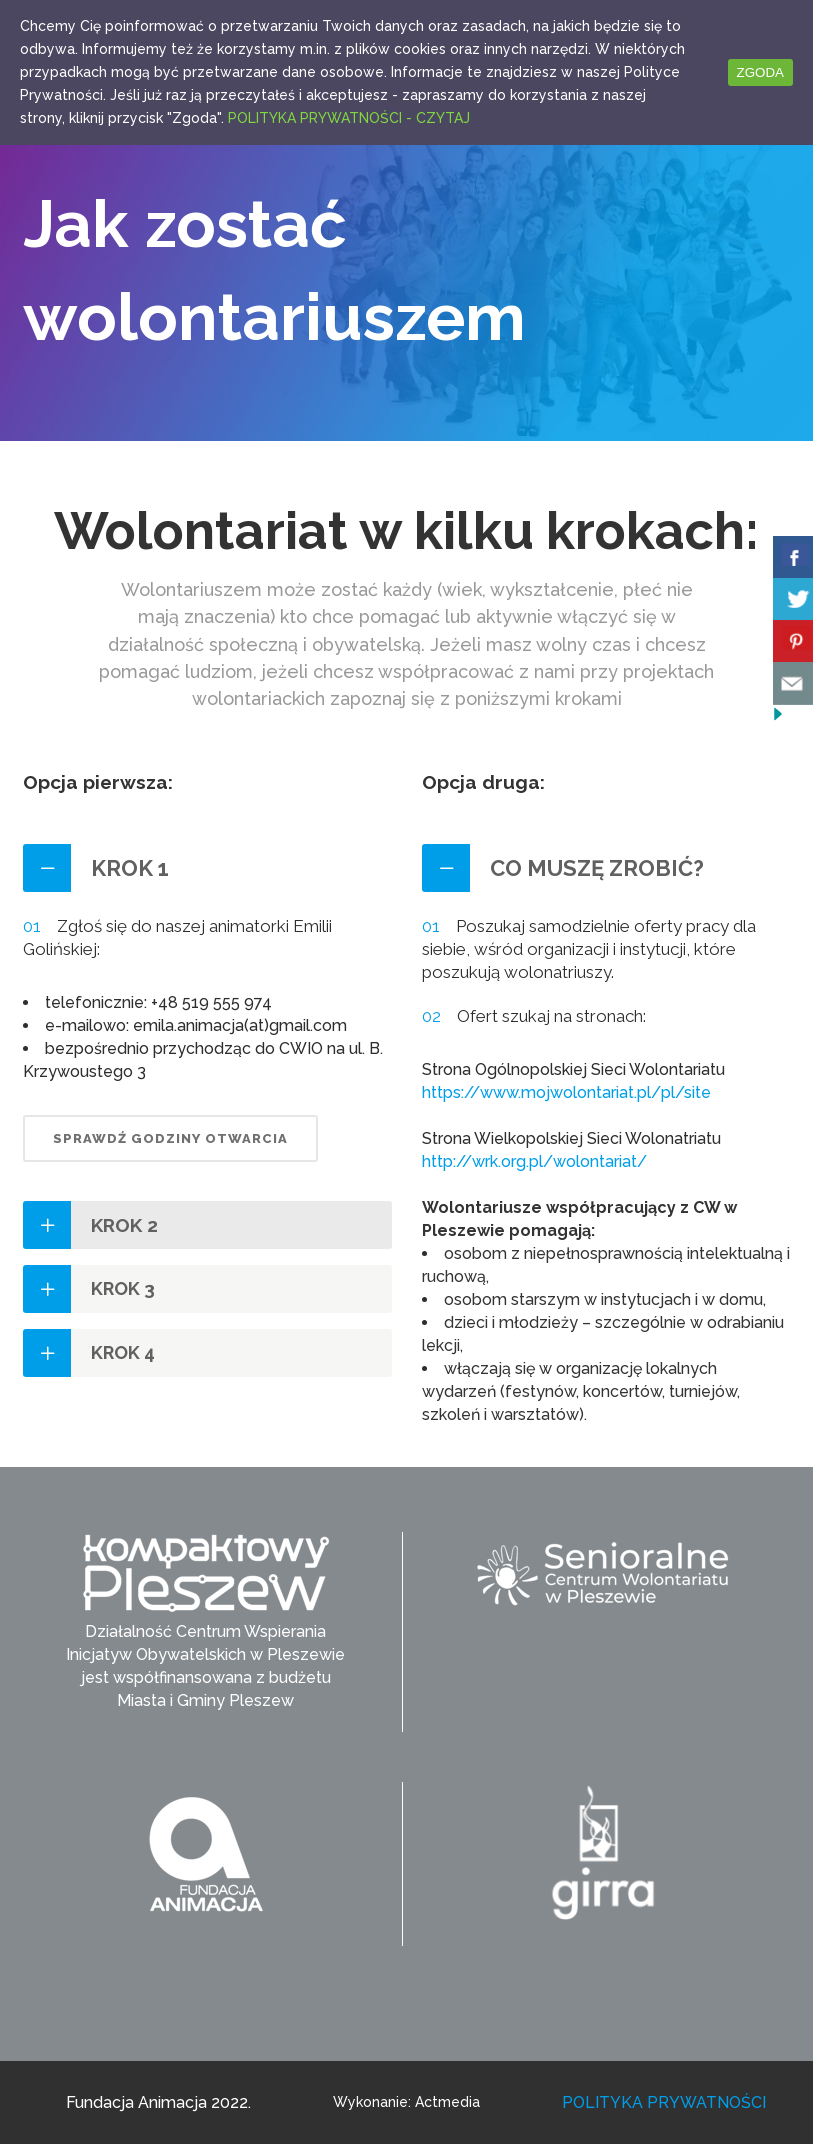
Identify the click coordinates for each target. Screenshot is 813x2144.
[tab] (207, 868)
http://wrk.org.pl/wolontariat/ (534, 1161)
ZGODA (760, 72)
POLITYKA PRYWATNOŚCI (664, 2102)
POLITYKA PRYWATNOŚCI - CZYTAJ (349, 118)
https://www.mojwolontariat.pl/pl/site (566, 1092)
